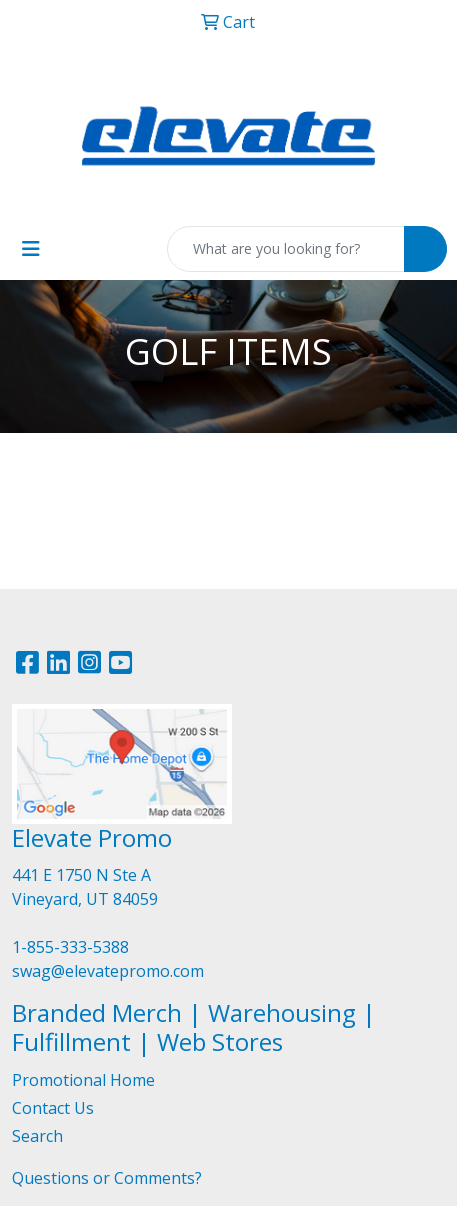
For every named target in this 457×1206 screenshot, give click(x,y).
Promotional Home (83, 1080)
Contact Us (53, 1108)
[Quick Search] (286, 249)
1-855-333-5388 (70, 947)
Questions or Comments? (107, 1178)
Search (37, 1136)
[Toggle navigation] (31, 249)
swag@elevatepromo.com (108, 971)
